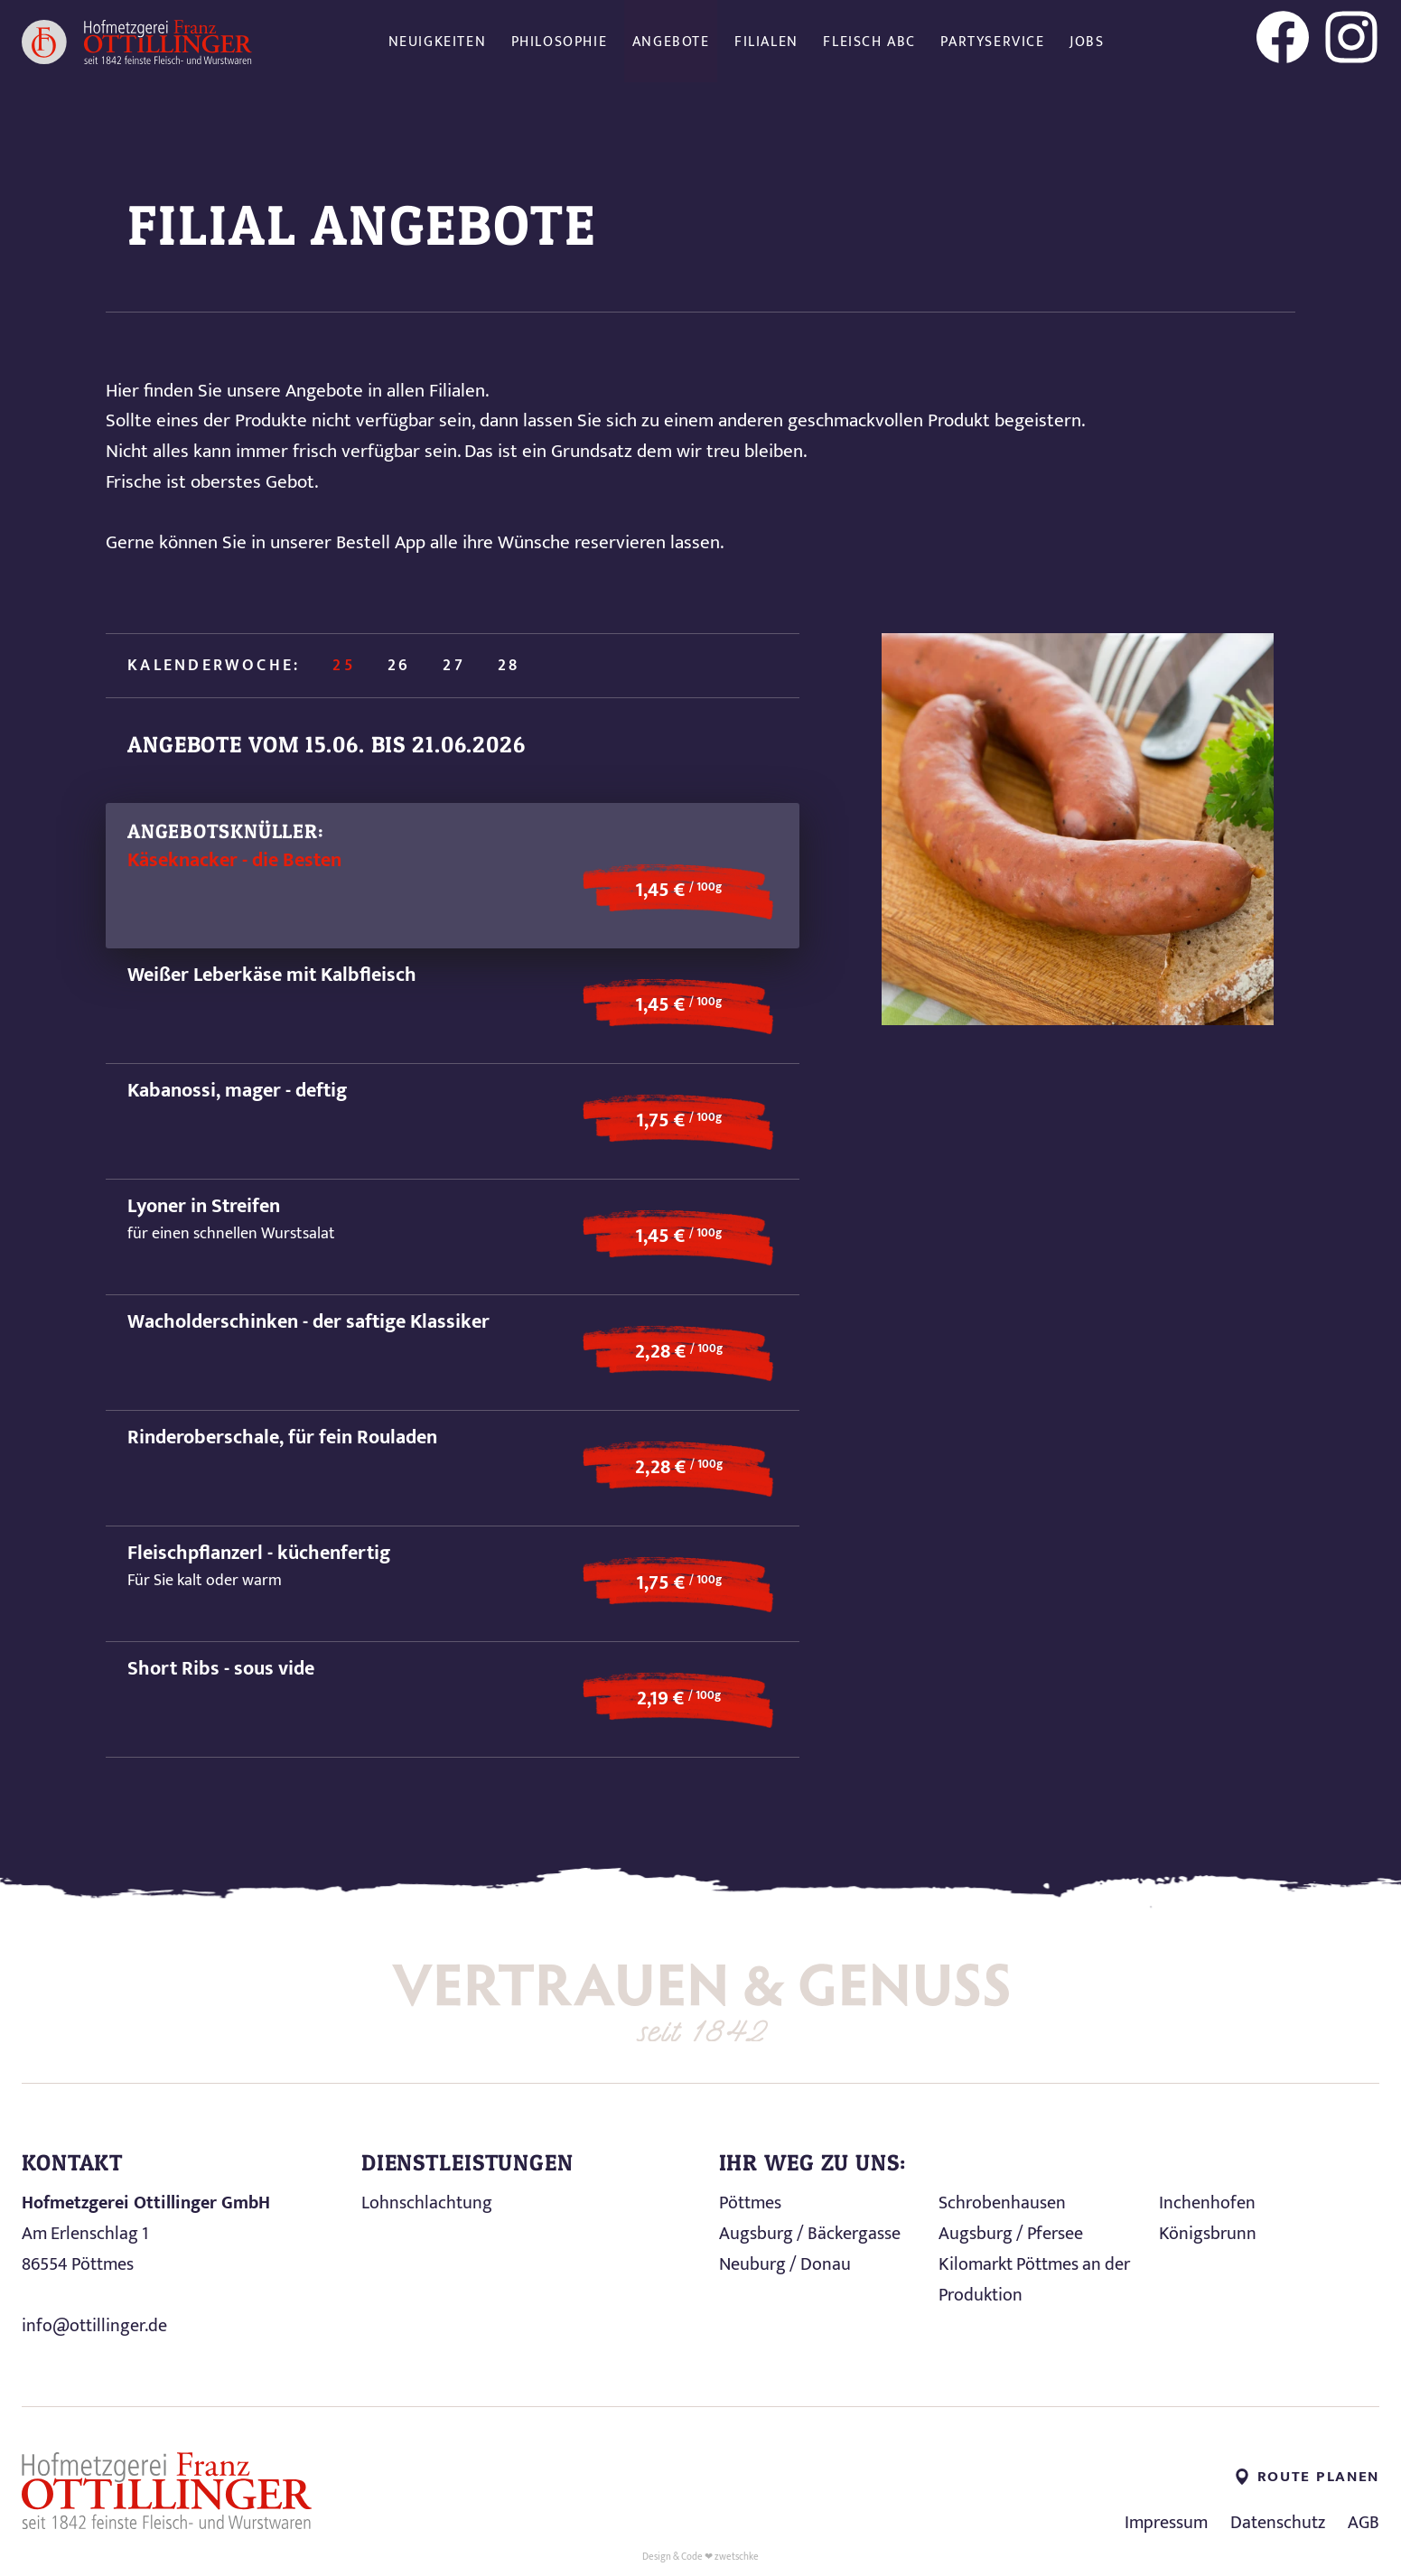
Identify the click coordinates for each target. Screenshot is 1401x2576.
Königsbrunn (1207, 2233)
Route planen (1307, 2476)
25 (343, 665)
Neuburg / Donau (785, 2264)
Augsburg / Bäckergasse (810, 2233)
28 (508, 665)
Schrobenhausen (1002, 2203)
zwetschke (737, 2557)
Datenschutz (1277, 2522)
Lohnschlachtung (426, 2203)
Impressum (1166, 2522)
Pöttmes (750, 2203)
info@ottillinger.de (94, 2325)
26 (399, 665)
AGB (1363, 2522)
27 (453, 665)
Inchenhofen (1207, 2203)
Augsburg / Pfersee (1011, 2233)
